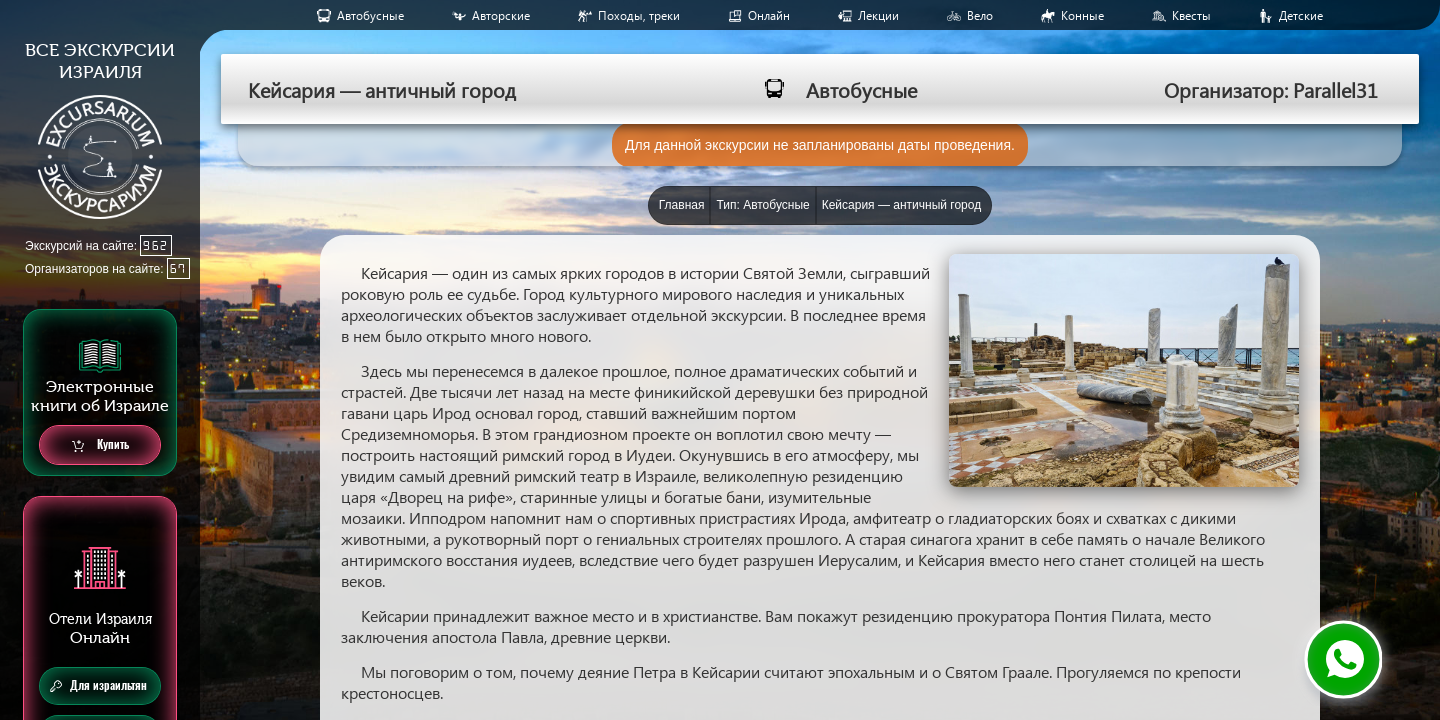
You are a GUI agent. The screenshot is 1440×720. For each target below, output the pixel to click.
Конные (1082, 15)
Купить (100, 445)
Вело (980, 15)
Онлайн (769, 15)
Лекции (878, 15)
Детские (1301, 15)
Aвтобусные (370, 15)
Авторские (501, 15)
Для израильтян (98, 686)
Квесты (1191, 15)
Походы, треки (639, 15)
